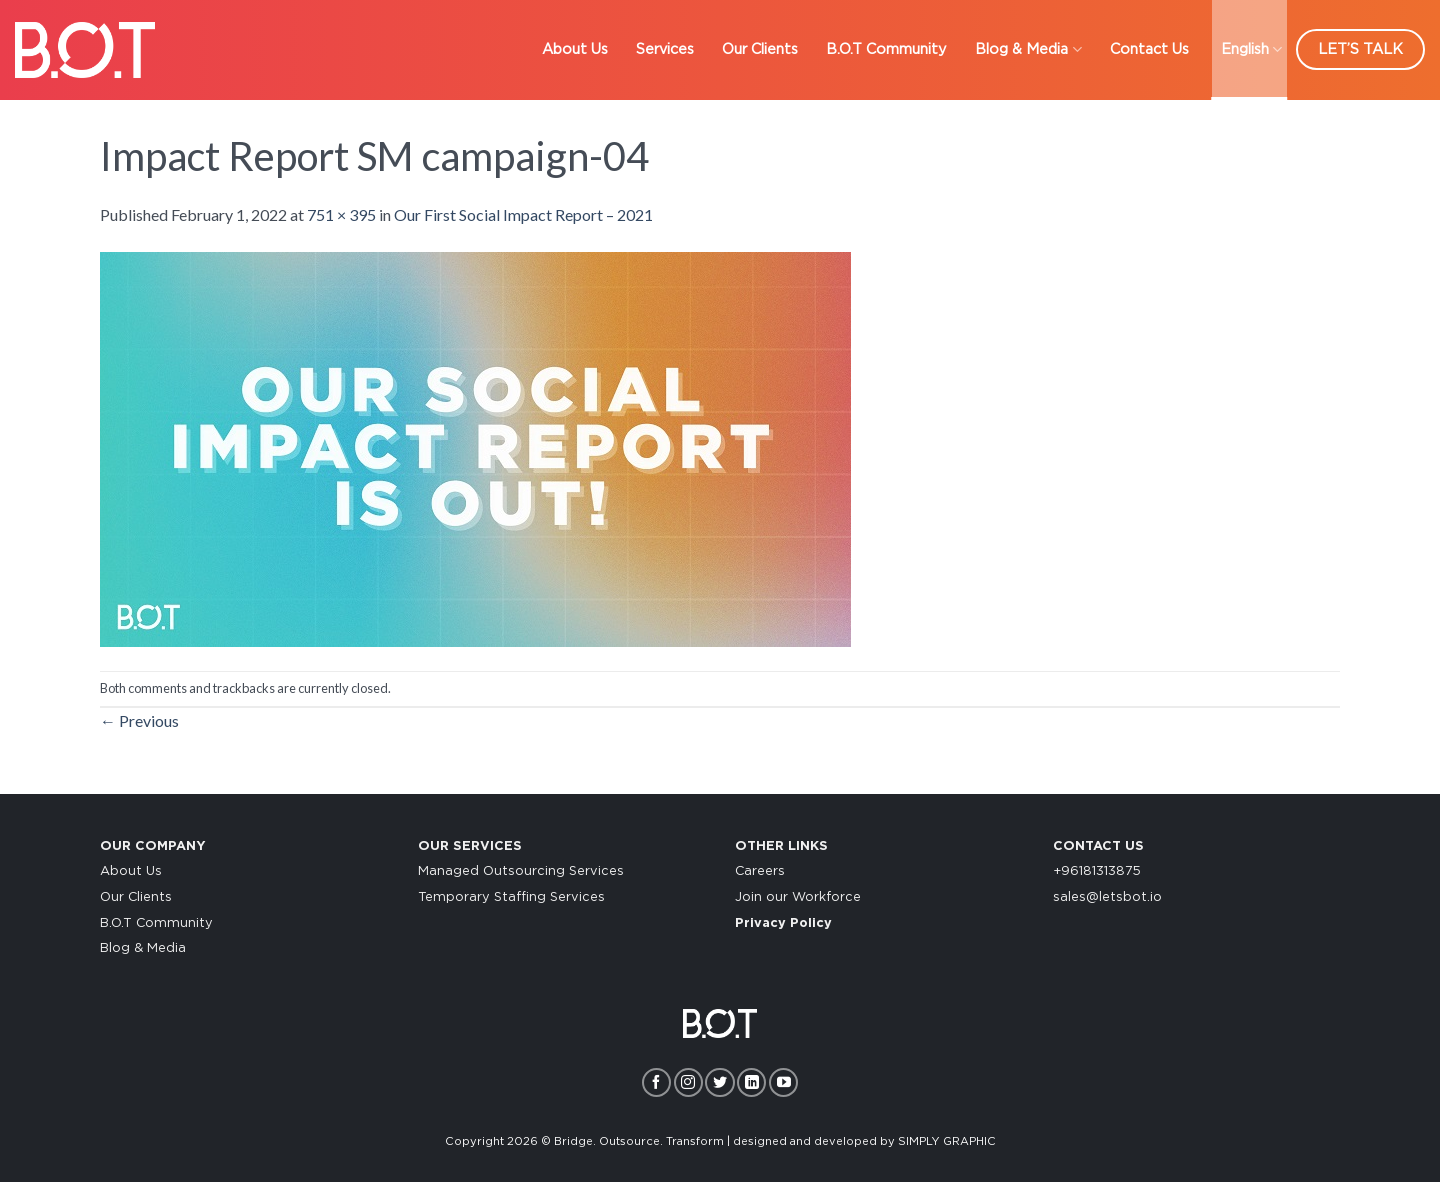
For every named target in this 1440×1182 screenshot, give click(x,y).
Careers (760, 871)
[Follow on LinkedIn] (751, 1082)
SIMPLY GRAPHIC (947, 1141)
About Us (131, 871)
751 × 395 (341, 214)
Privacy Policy (783, 923)
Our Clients (136, 897)
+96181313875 (1097, 871)
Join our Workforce (798, 897)
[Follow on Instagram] (688, 1082)
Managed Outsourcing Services (521, 871)
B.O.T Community (156, 923)
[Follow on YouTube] (783, 1082)
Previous (139, 720)
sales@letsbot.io (1107, 897)
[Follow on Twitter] (719, 1082)
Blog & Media (143, 948)
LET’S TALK (1360, 49)
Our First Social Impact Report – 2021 (523, 214)
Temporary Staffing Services (511, 897)
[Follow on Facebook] (656, 1082)
